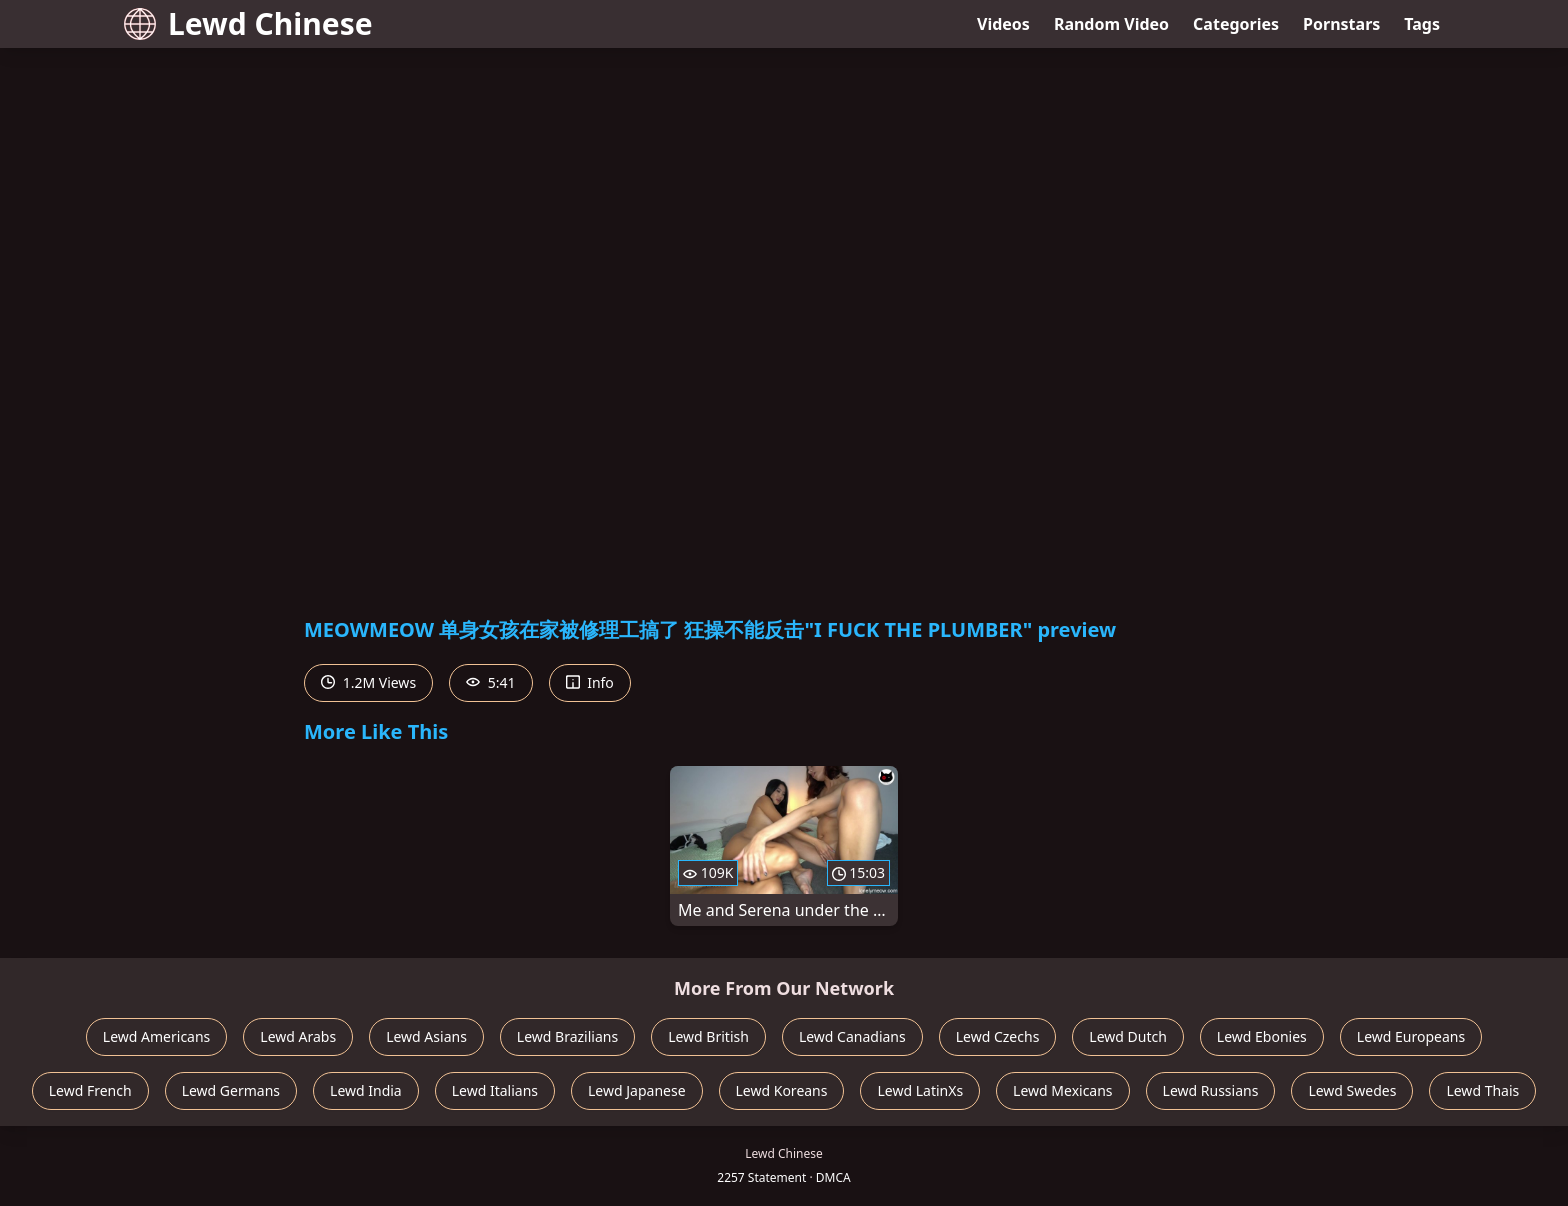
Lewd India (366, 1090)
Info (590, 682)
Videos (1003, 24)
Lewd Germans (231, 1090)
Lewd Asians (426, 1036)
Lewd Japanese (637, 1090)
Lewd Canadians (852, 1036)
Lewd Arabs (298, 1036)
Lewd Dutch (1128, 1036)
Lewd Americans (156, 1036)
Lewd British (708, 1036)
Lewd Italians (495, 1090)
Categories (1236, 24)
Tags (1422, 24)
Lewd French (90, 1090)
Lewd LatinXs (920, 1090)
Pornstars (1341, 24)
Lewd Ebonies (1262, 1036)
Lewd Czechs (998, 1036)
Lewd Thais (1482, 1090)
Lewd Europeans (1411, 1036)
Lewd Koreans (782, 1090)
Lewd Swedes (1352, 1090)
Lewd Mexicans (1062, 1090)
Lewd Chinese (248, 23)
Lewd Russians (1211, 1090)
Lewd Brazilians (567, 1036)
